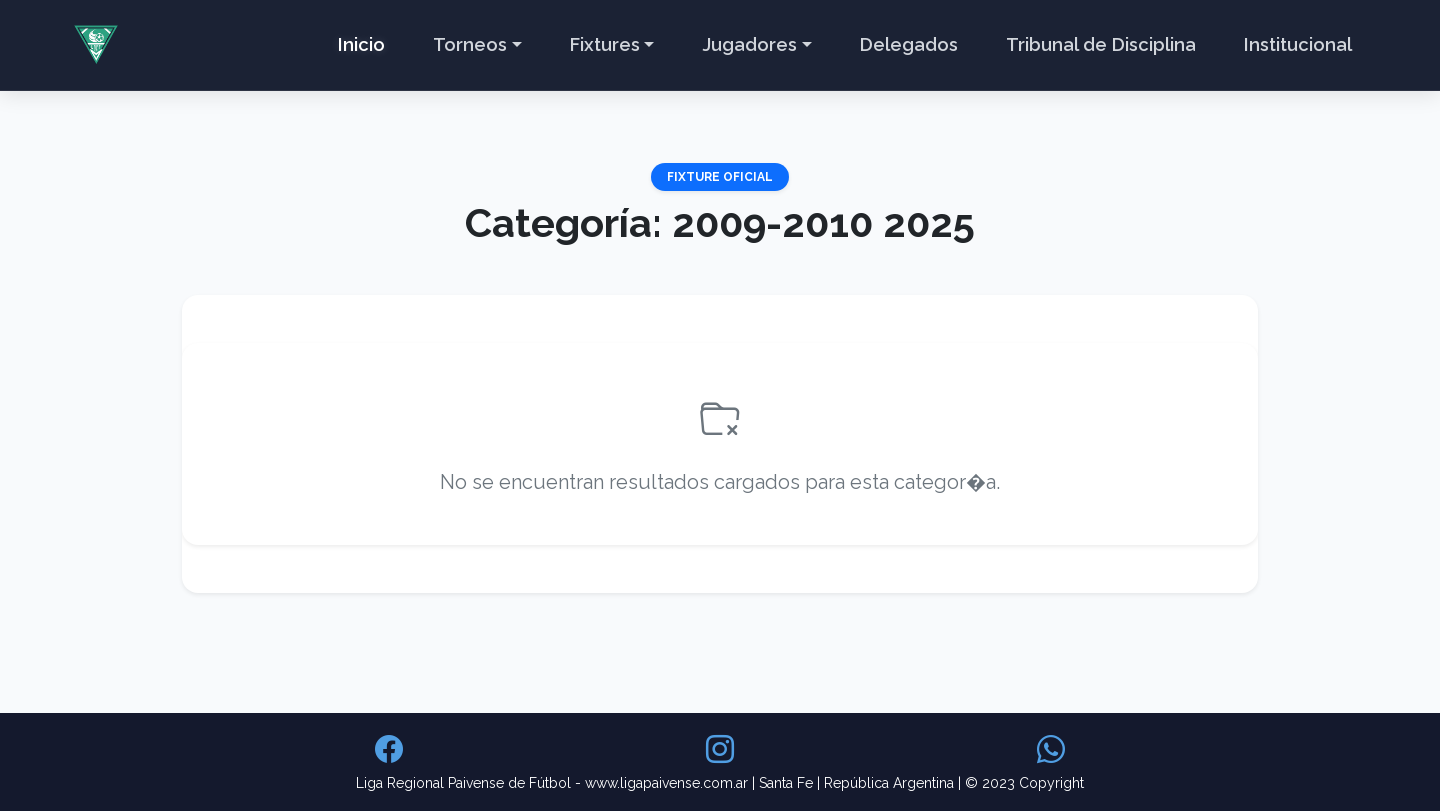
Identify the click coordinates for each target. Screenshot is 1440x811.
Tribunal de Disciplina (1101, 44)
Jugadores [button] (749, 44)
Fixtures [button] (605, 44)
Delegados (909, 44)
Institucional (1298, 44)
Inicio (361, 44)
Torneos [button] (470, 44)
